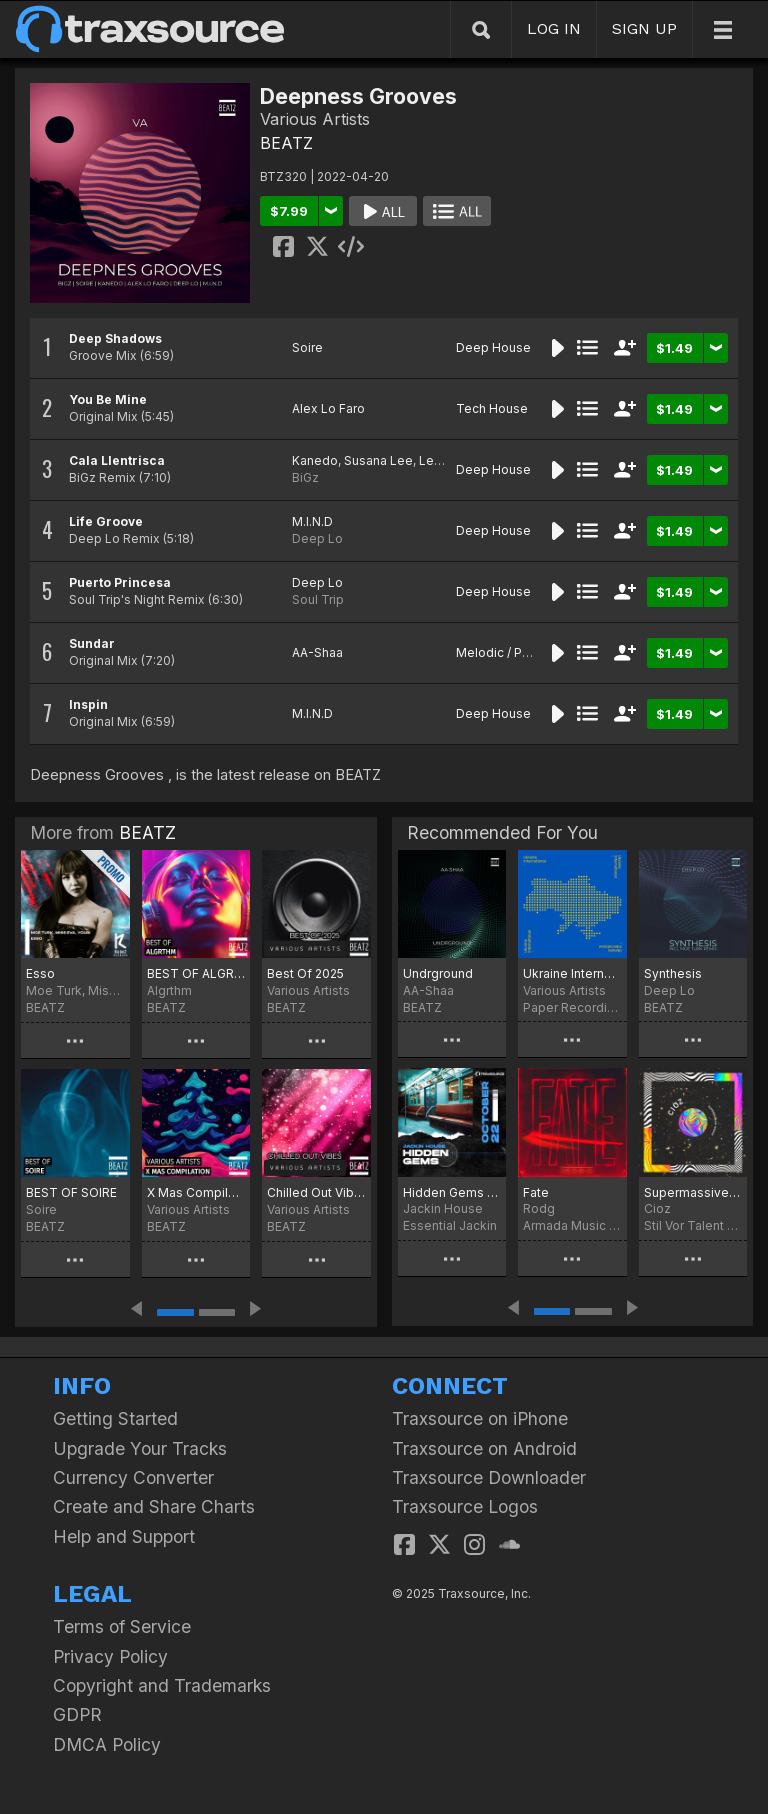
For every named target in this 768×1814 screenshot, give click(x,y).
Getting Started (115, 1418)
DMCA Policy (107, 1744)
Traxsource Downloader (489, 1477)
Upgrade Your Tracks (140, 1448)
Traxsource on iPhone (480, 1418)
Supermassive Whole (693, 1192)
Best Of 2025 (305, 973)
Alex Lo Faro (328, 408)
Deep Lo (317, 538)
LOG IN (554, 28)
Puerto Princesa (120, 582)
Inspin (88, 704)
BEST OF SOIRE (71, 1192)
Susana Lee (378, 460)
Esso (40, 973)
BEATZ (286, 143)
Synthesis (673, 973)
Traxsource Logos (465, 1506)
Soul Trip (318, 599)
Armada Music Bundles (572, 1225)
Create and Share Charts (154, 1506)
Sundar (92, 643)
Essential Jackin (450, 1225)
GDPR (77, 1714)
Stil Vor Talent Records (693, 1225)
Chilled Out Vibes (316, 1192)
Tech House (492, 408)
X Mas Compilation (196, 1192)
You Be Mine (108, 399)
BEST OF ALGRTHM (196, 973)
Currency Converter (133, 1477)
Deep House (493, 347)
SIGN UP (644, 28)
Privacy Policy (110, 1656)
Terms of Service (122, 1626)
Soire (307, 347)
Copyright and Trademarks (162, 1685)
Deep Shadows (115, 338)
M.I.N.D (312, 521)
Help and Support (124, 1536)
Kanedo (315, 460)
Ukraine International (572, 973)
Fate (536, 1192)
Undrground (438, 973)
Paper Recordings (572, 1007)
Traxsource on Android (484, 1448)
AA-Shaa (317, 652)
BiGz (305, 477)
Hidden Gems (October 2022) (452, 1192)
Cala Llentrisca (117, 460)
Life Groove (106, 521)
